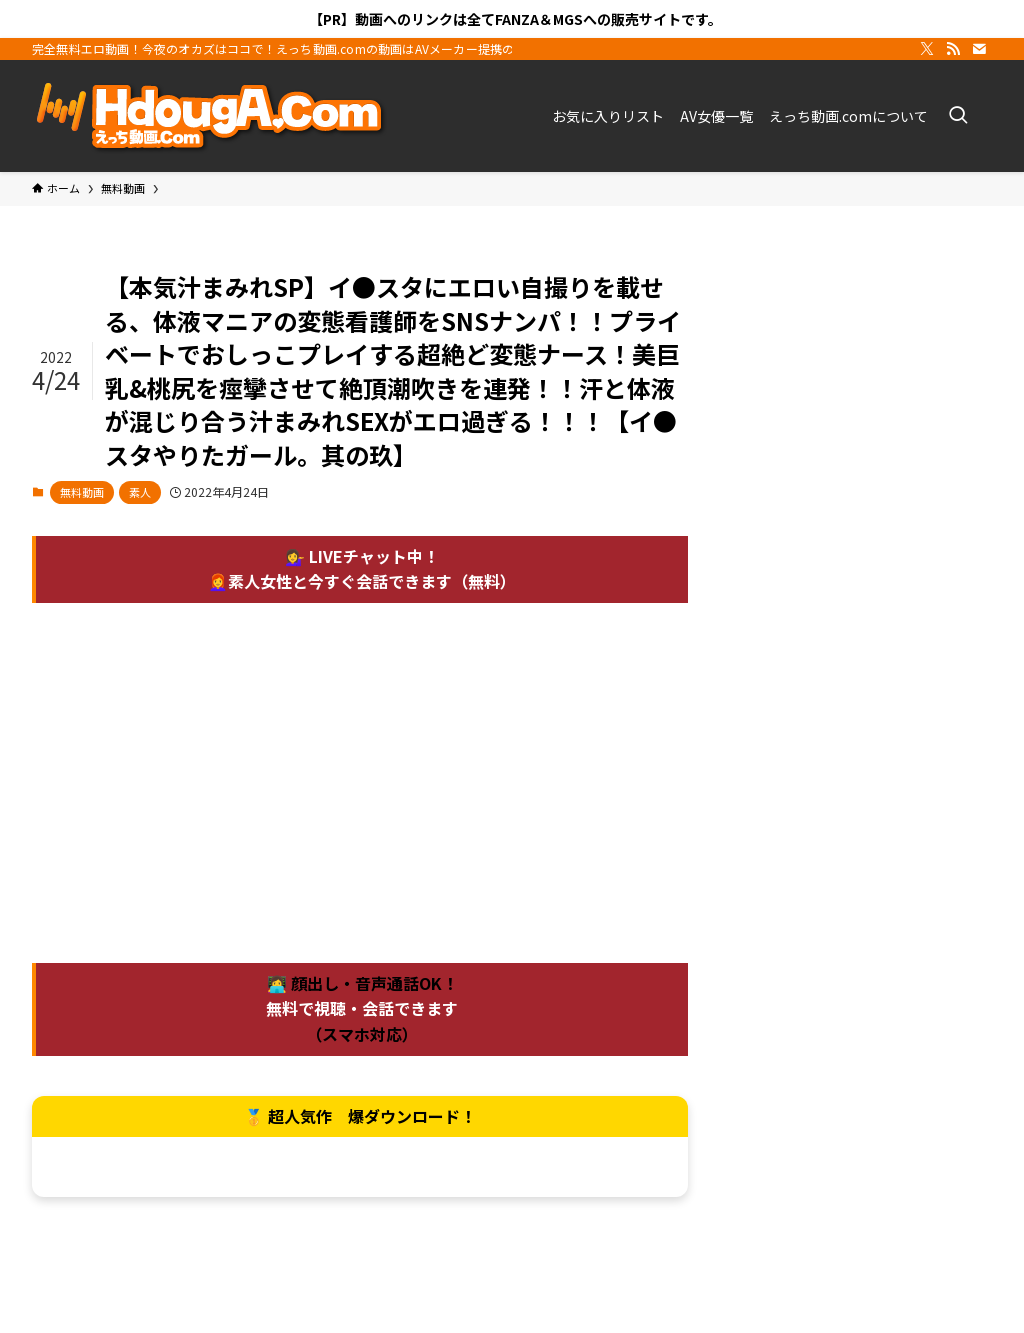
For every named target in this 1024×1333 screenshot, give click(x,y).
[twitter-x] (927, 49)
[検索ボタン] (958, 116)
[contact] (979, 49)
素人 (140, 492)
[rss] (953, 49)
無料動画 (82, 492)
